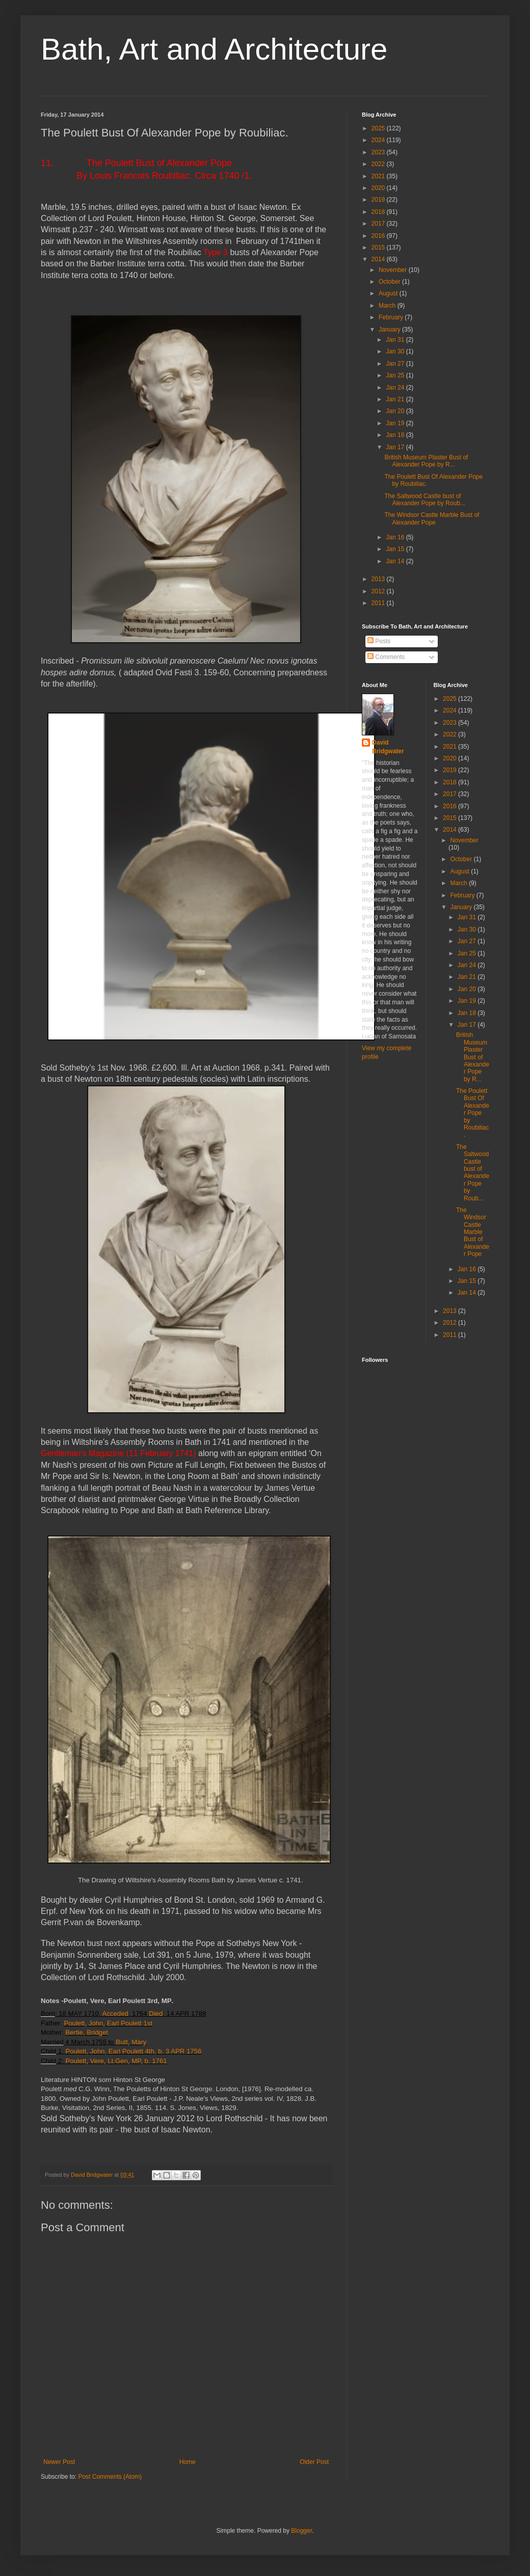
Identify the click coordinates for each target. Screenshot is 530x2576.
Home (187, 2461)
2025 (379, 128)
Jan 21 (396, 399)
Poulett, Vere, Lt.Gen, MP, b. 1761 (116, 2061)
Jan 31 (396, 339)
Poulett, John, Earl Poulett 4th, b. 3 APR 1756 (133, 2051)
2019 (379, 199)
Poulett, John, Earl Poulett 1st (108, 2023)
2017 (379, 223)
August (389, 293)
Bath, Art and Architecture (214, 49)
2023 (379, 152)
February (392, 317)
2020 (379, 187)
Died (156, 2013)
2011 (379, 603)
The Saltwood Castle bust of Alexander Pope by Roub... (424, 499)
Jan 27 (396, 363)
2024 (379, 140)
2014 (379, 259)
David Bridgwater (388, 747)
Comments (386, 657)
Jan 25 (396, 375)
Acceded (115, 2013)
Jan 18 (396, 435)
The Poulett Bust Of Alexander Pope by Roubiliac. (472, 1112)
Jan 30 (396, 351)
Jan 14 (396, 561)
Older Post (314, 2461)
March (388, 305)
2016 (379, 235)
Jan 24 (396, 387)
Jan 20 (396, 411)
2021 (379, 176)
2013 (379, 579)
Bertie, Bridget (86, 2032)
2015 (379, 247)
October (390, 281)
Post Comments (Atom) (110, 2476)
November (394, 269)
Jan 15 (396, 549)
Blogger (301, 2530)
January (390, 329)
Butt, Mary (131, 2042)
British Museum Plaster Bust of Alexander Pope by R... (426, 461)
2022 (379, 164)
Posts (378, 641)
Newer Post (59, 2461)
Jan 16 (396, 537)
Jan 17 (396, 447)
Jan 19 (396, 423)
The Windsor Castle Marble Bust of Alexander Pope (431, 518)
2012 (379, 591)
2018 (379, 211)
